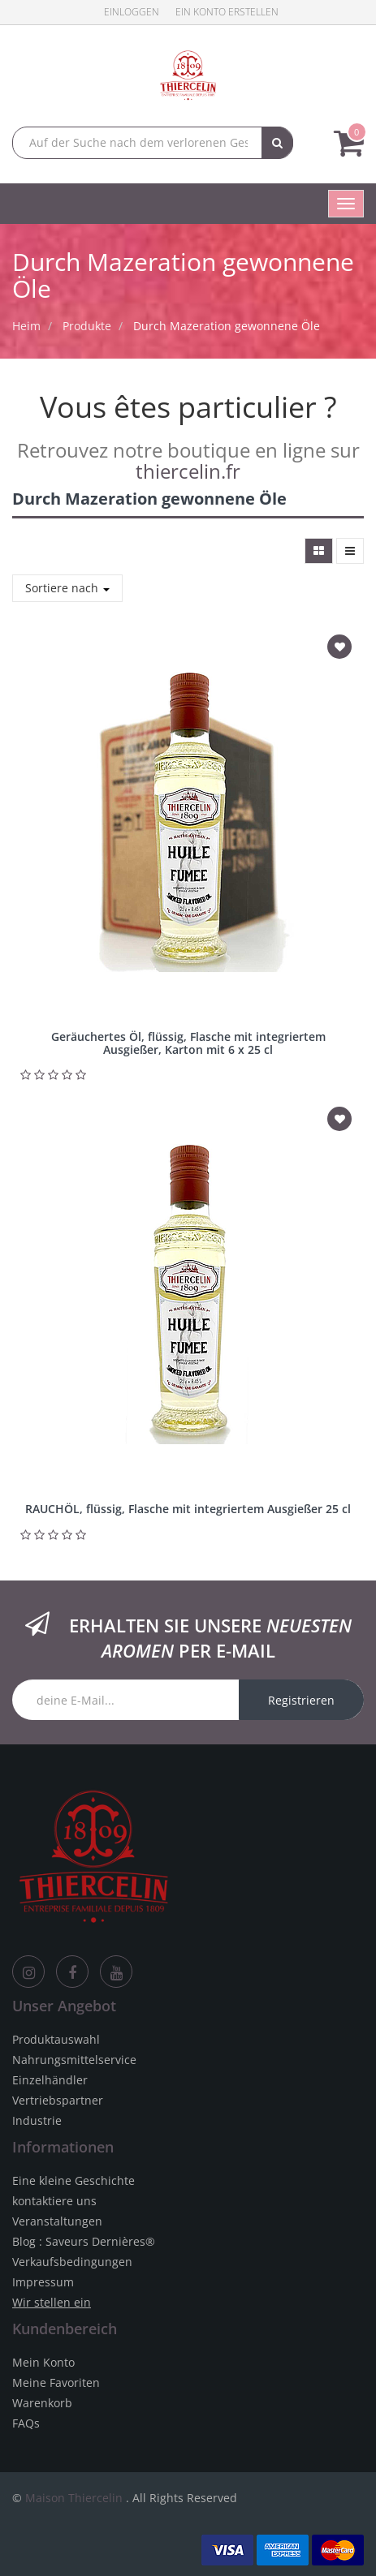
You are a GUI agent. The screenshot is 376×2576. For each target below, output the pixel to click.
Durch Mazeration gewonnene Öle (226, 325)
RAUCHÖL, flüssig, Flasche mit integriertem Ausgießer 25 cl (188, 1508)
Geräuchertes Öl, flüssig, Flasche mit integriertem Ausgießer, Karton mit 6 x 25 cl (188, 1042)
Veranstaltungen (57, 2221)
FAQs (26, 2423)
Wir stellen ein (51, 2302)
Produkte (87, 325)
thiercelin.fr (188, 471)
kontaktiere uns (54, 2200)
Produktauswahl (56, 2039)
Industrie (37, 2120)
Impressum (43, 2282)
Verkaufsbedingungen (72, 2261)
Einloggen (131, 12)
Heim (26, 325)
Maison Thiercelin (74, 2497)
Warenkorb (42, 2402)
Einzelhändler (50, 2080)
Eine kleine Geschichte (73, 2180)
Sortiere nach (67, 588)
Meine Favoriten (56, 2382)
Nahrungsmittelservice (74, 2059)
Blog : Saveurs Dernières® (83, 2241)
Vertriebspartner (57, 2100)
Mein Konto (43, 2362)
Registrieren (301, 1700)
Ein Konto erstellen (227, 12)
